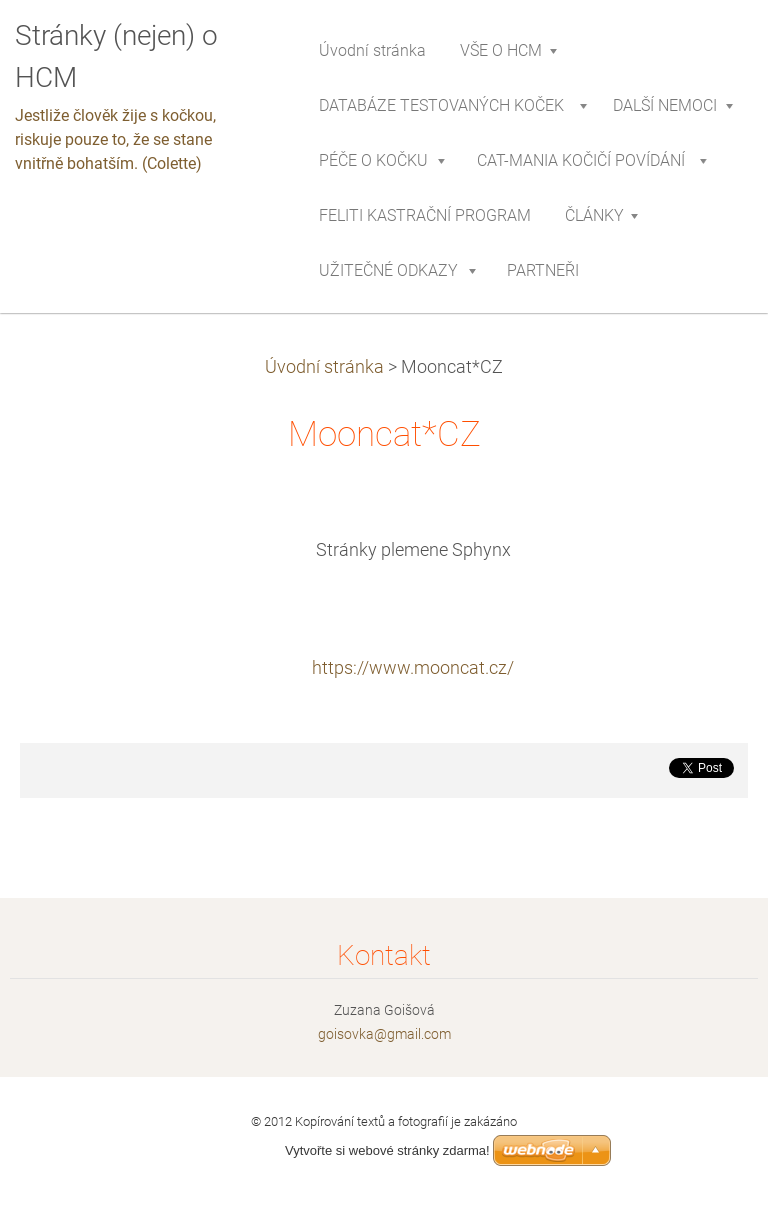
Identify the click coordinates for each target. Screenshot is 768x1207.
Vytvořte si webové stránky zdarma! (387, 1150)
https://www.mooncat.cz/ (413, 668)
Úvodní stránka (324, 367)
